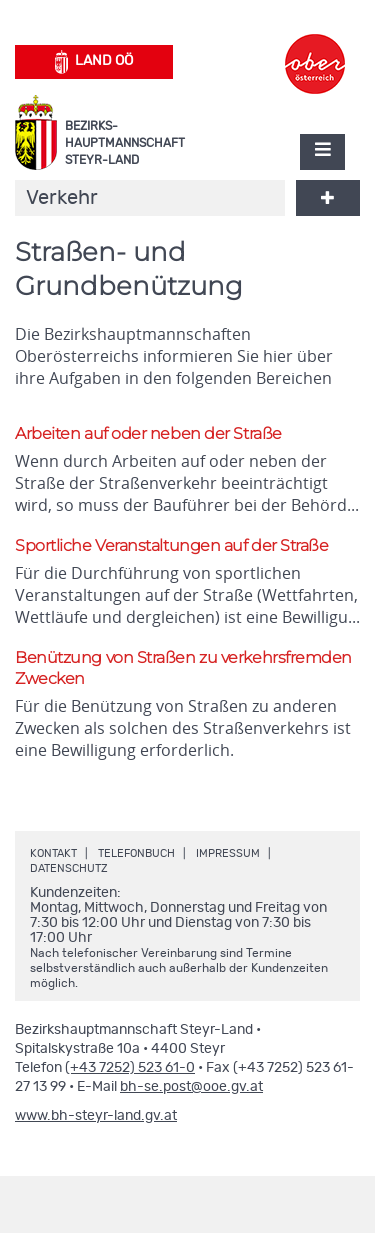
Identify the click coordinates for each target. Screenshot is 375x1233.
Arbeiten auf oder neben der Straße (148, 433)
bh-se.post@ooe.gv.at (191, 1087)
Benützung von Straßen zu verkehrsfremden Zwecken (183, 668)
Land (94, 62)
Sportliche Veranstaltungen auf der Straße (172, 545)
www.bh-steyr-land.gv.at (96, 1116)
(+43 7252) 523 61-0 (130, 1068)
